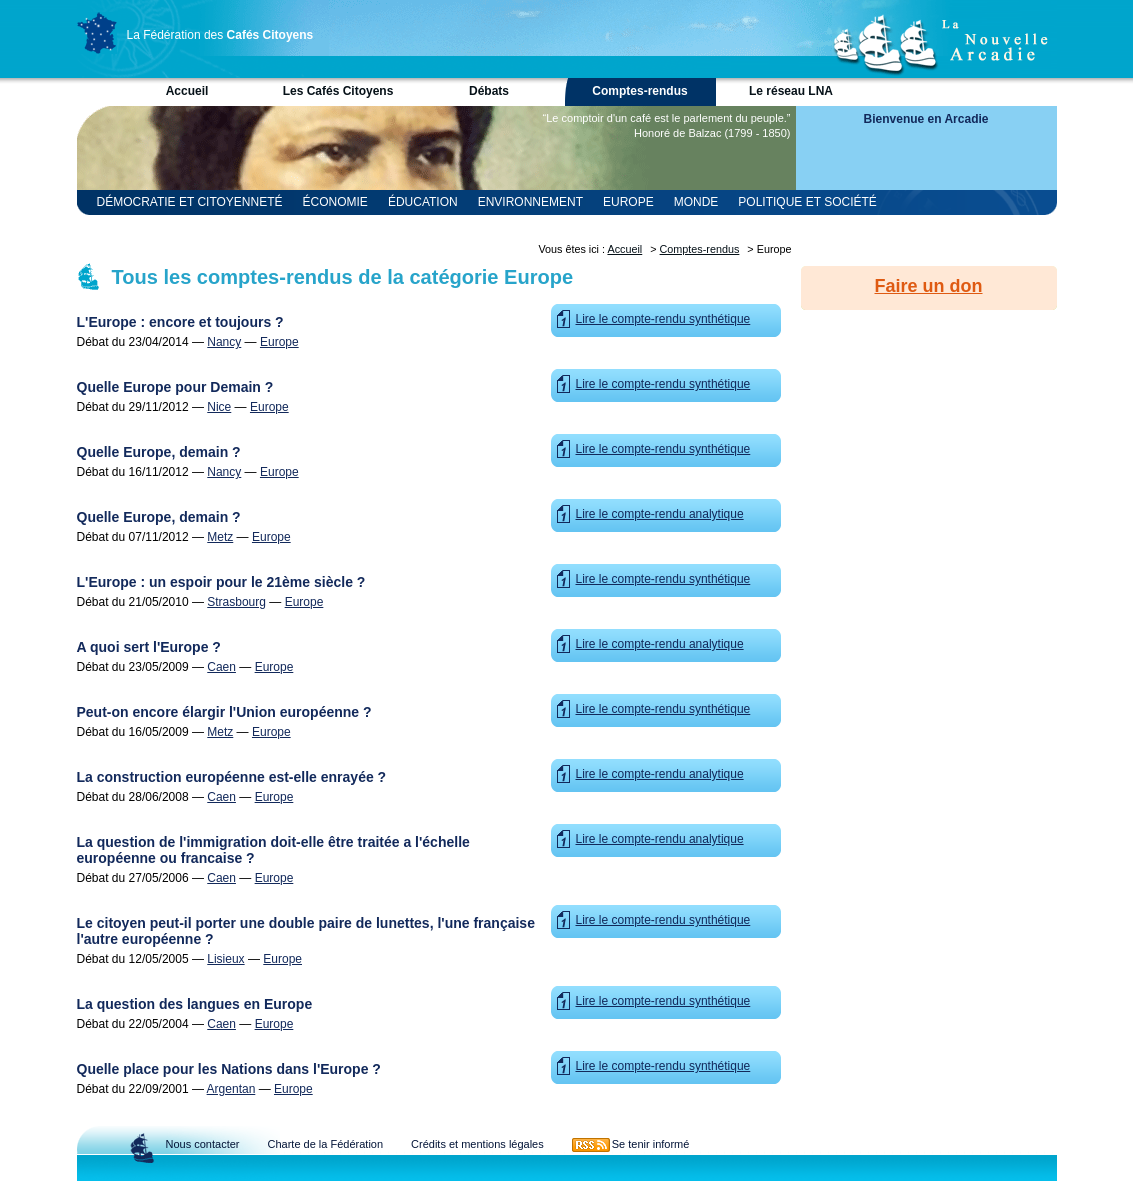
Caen (221, 667)
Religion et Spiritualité (177, 227)
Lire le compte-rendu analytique (660, 514)
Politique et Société (807, 202)
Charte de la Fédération (325, 1144)
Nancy (224, 342)
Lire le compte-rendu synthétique (663, 319)
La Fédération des (220, 35)
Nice (219, 407)
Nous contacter (203, 1144)
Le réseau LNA (791, 91)
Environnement (530, 202)
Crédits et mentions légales (477, 1144)
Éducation (423, 202)
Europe (628, 202)
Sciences (306, 227)
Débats (489, 91)
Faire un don (929, 286)
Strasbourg (236, 602)
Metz (220, 537)
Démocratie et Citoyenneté (190, 202)
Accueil (187, 91)
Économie (335, 202)
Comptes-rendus (639, 91)
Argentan (231, 1089)
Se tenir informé (651, 1144)
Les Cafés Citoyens (338, 91)
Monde (696, 202)
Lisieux (225, 959)
